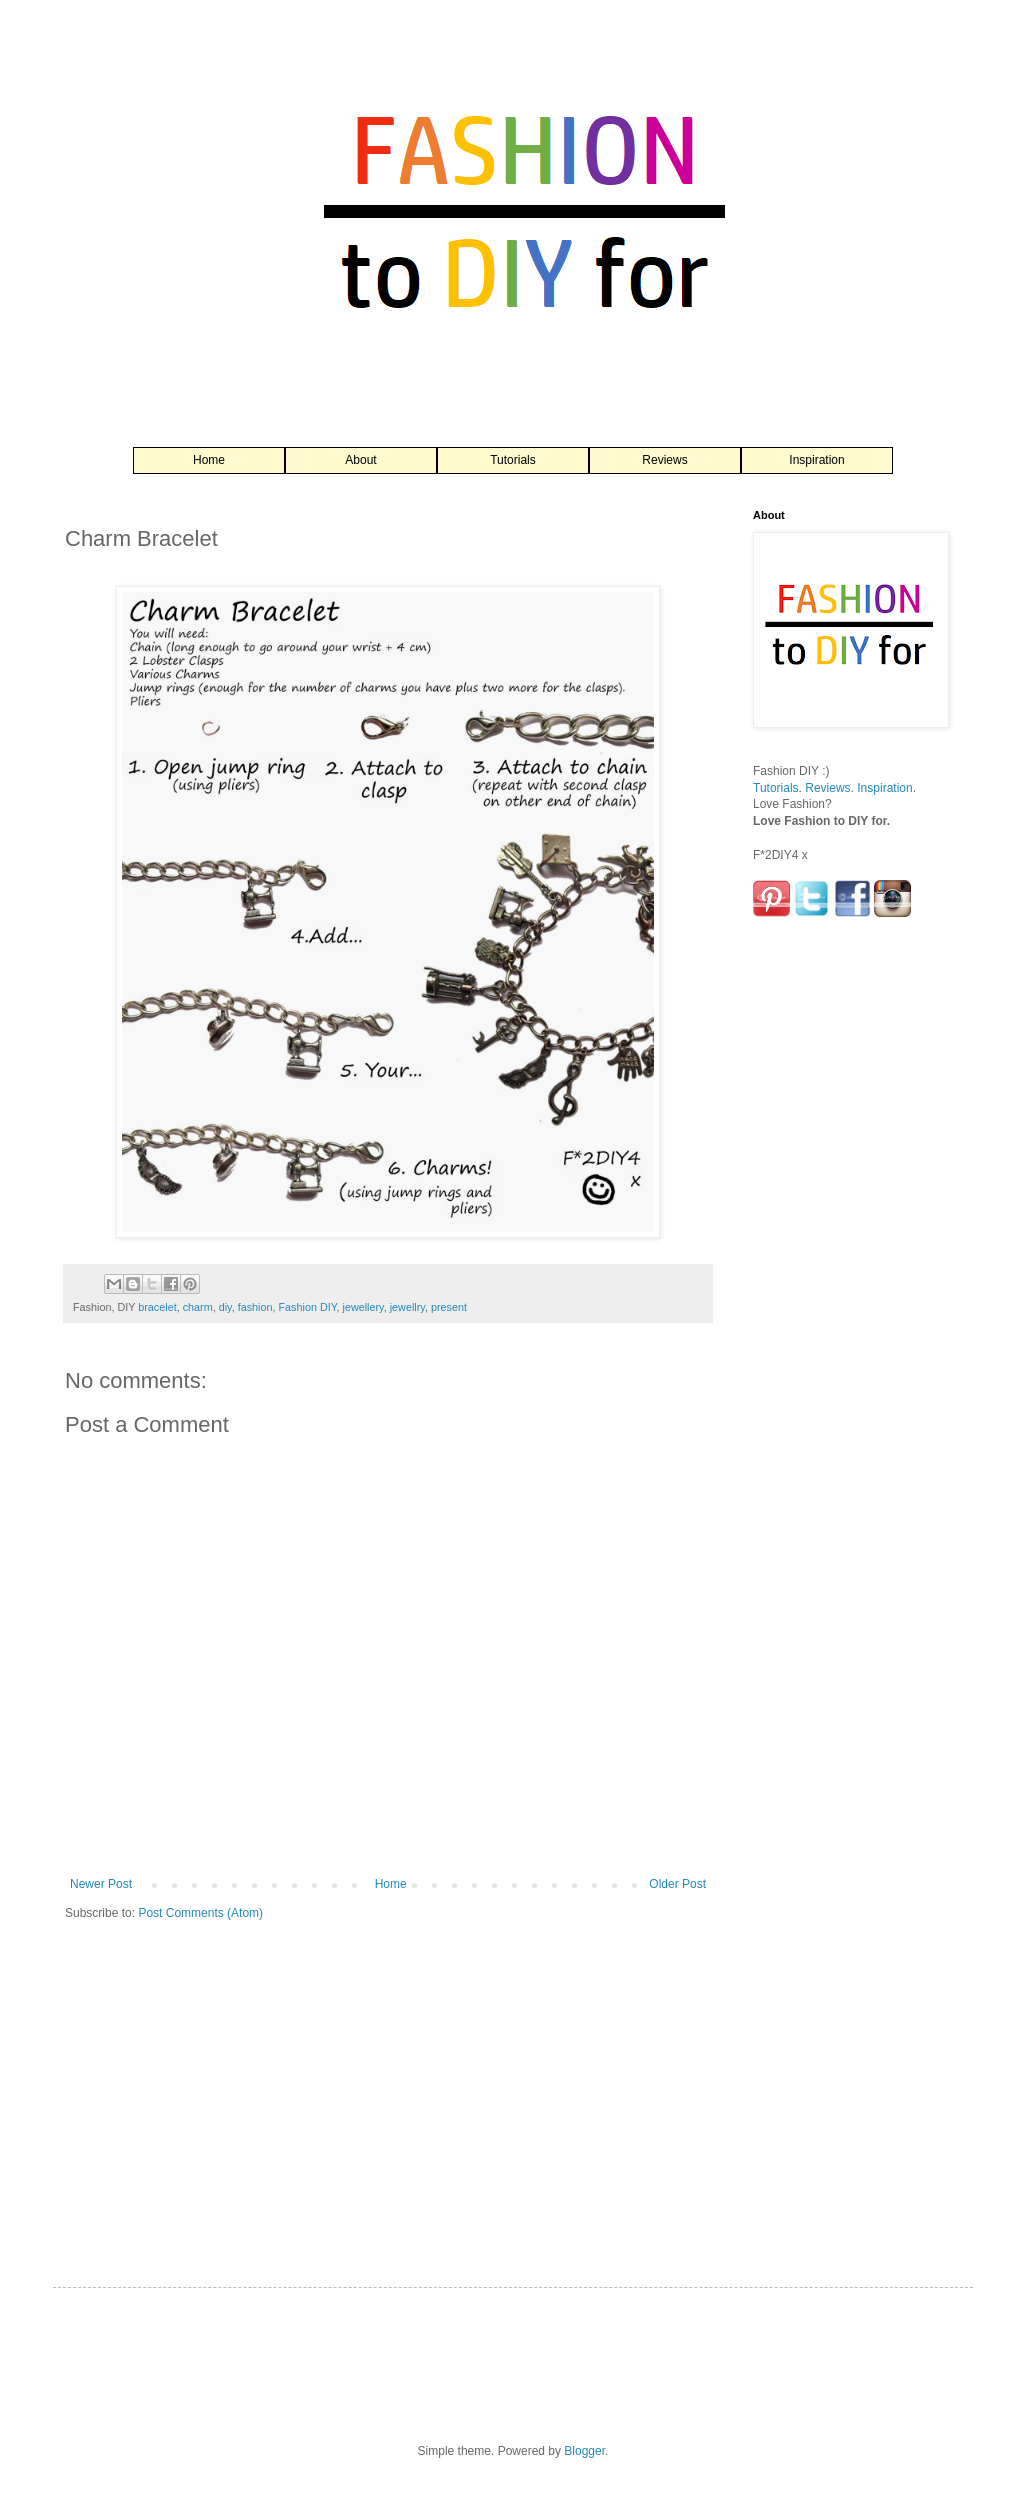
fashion (255, 1307)
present (449, 1307)
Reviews (664, 460)
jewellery (363, 1307)
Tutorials (513, 460)
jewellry (407, 1307)
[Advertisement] (833, 1252)
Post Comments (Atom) (200, 1913)
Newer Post (101, 1884)
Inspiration (816, 460)
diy (225, 1307)
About (360, 460)
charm (198, 1307)
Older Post (677, 1884)
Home (209, 460)
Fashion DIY (307, 1307)
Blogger (584, 2451)
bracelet (157, 1307)
